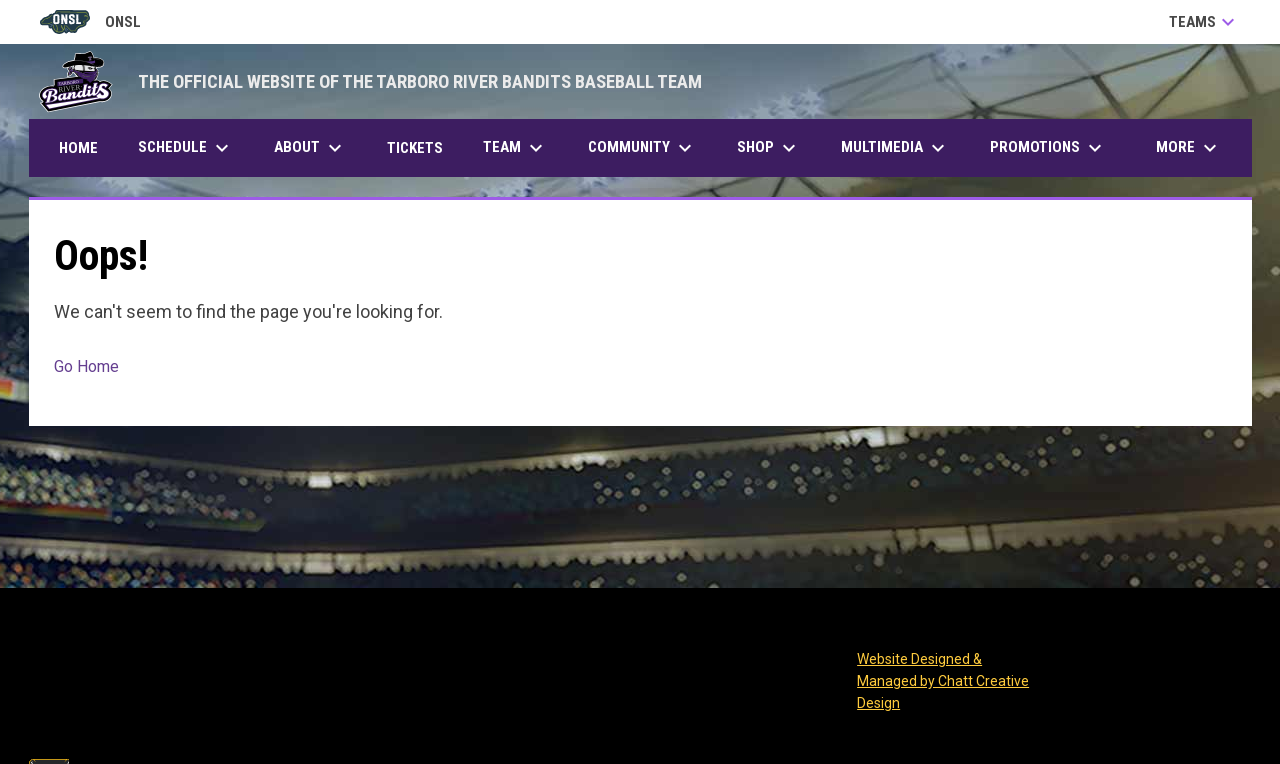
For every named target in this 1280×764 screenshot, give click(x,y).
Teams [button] (1204, 22)
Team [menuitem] (515, 148)
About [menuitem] (310, 148)
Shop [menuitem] (769, 148)
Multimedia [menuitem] (895, 148)
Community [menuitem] (642, 148)
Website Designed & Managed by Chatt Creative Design (943, 681)
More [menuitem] (1189, 148)
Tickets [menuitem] (422, 147)
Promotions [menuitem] (1048, 148)
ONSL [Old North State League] (90, 22)
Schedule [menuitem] (186, 148)
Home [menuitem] (78, 148)
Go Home (86, 366)
